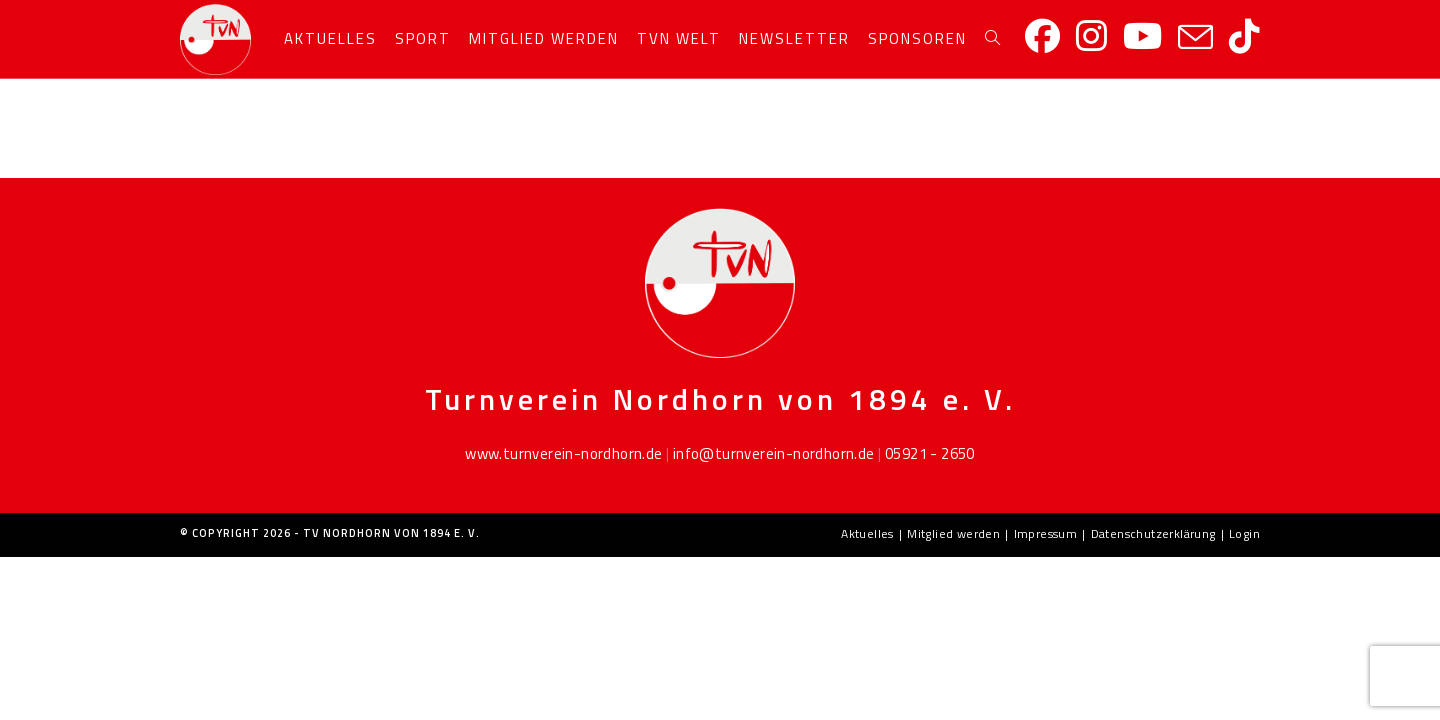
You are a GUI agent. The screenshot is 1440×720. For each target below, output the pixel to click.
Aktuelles (867, 533)
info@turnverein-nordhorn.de (774, 453)
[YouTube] (1142, 36)
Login (1244, 533)
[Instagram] (1091, 36)
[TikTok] (1244, 36)
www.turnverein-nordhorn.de (563, 453)
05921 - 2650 (930, 453)
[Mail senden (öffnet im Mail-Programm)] (1195, 38)
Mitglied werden (953, 533)
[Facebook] (1042, 36)
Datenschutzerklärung (1153, 533)
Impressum (1046, 533)
